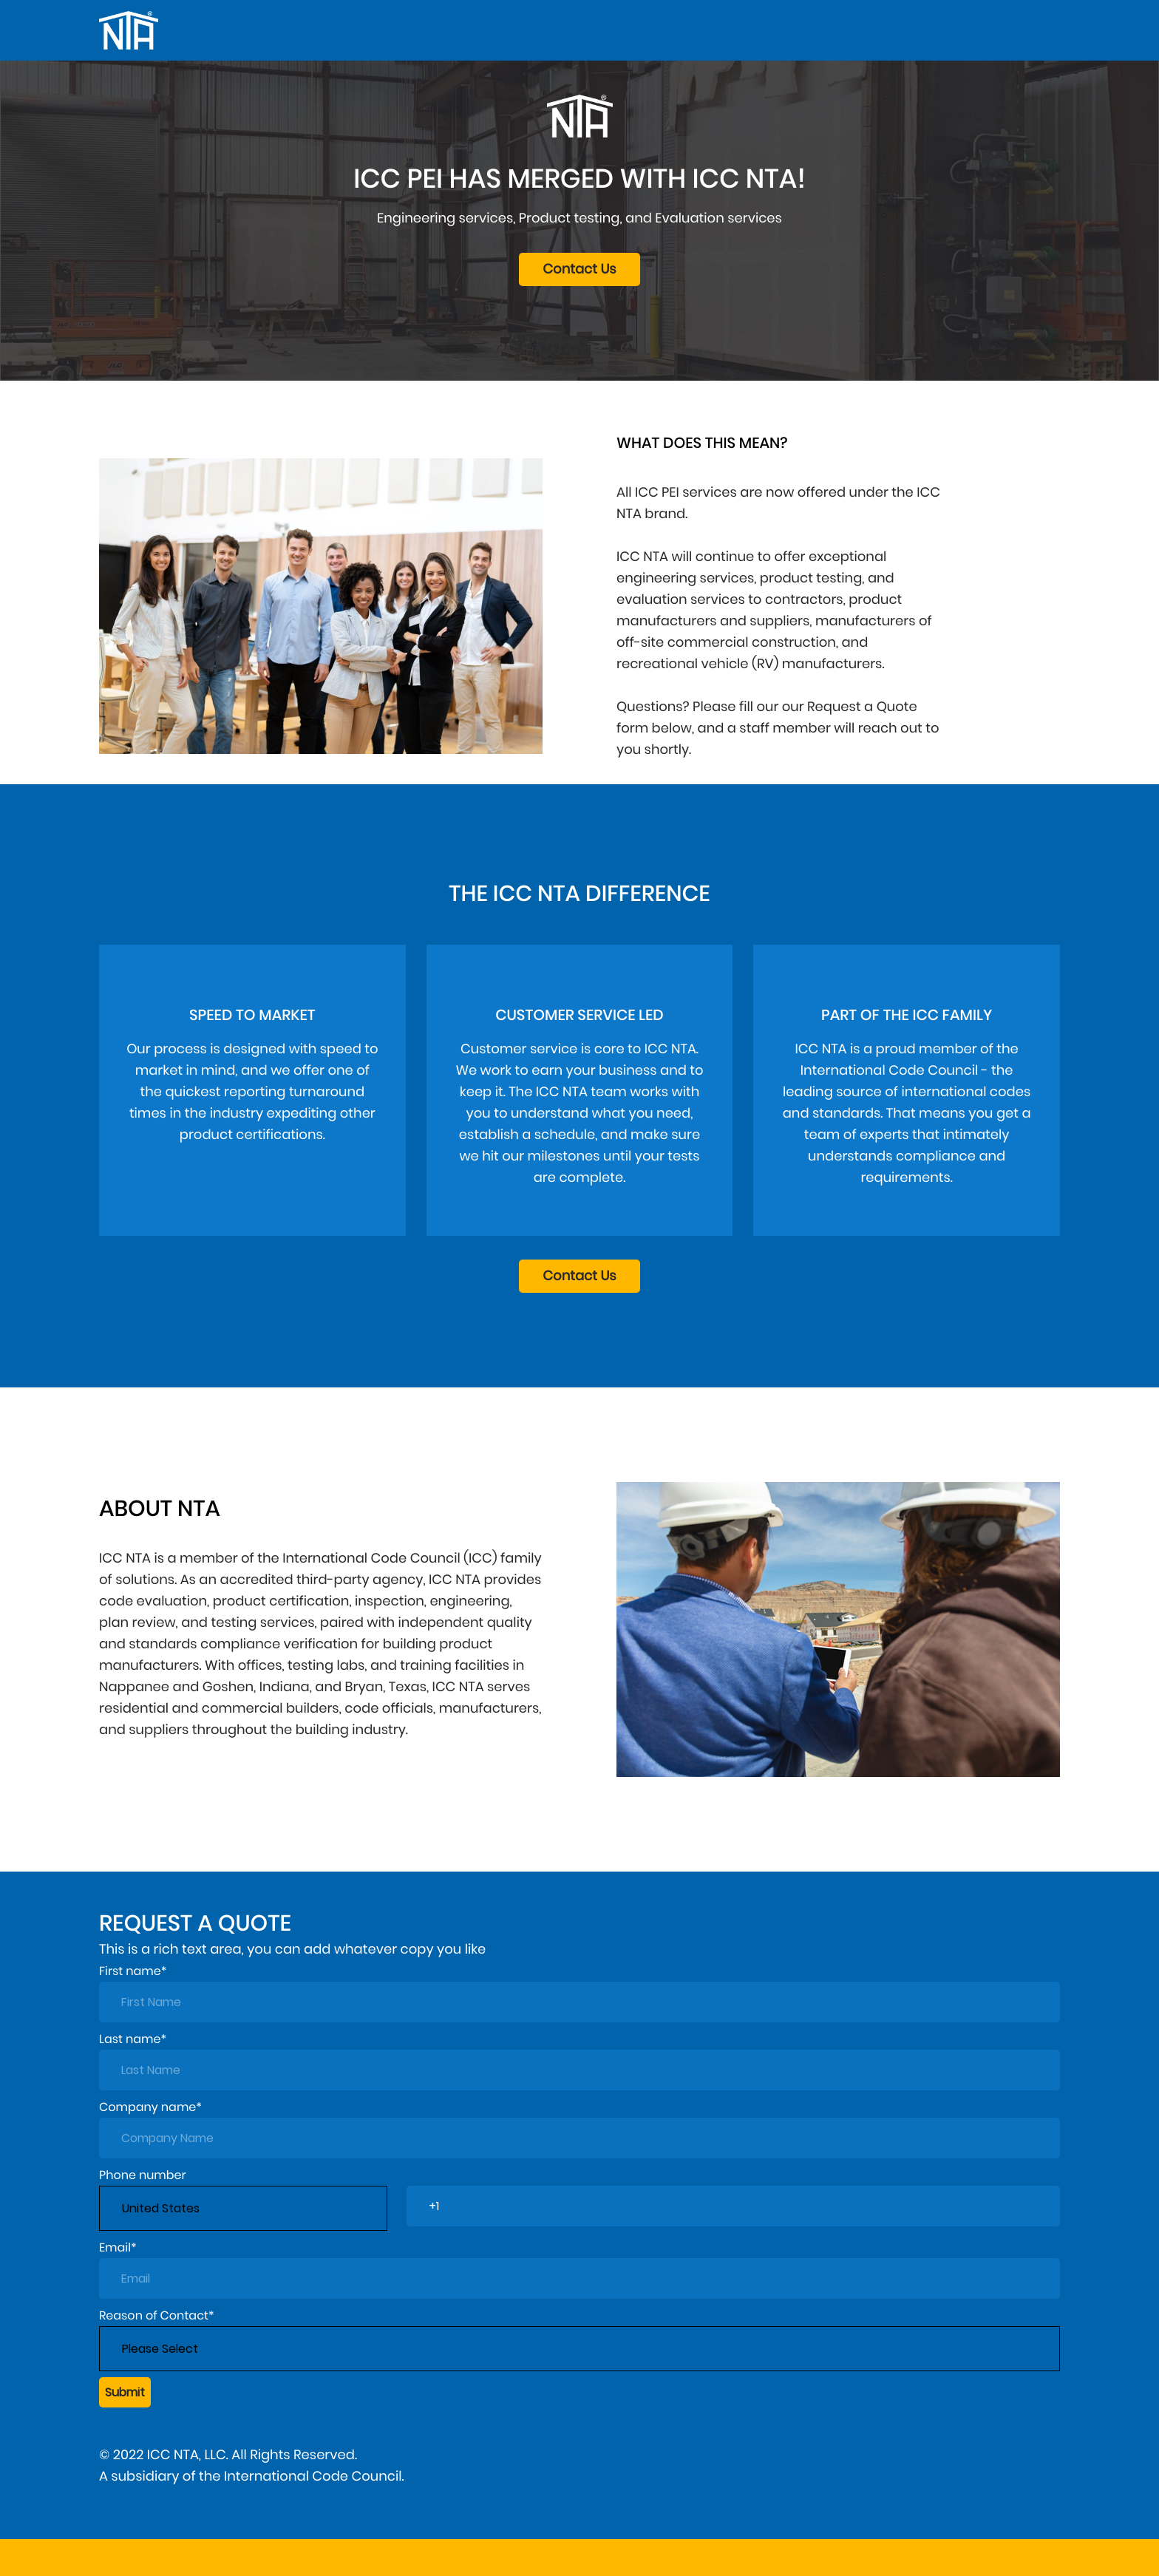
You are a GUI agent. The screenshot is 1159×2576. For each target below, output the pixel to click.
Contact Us (579, 269)
